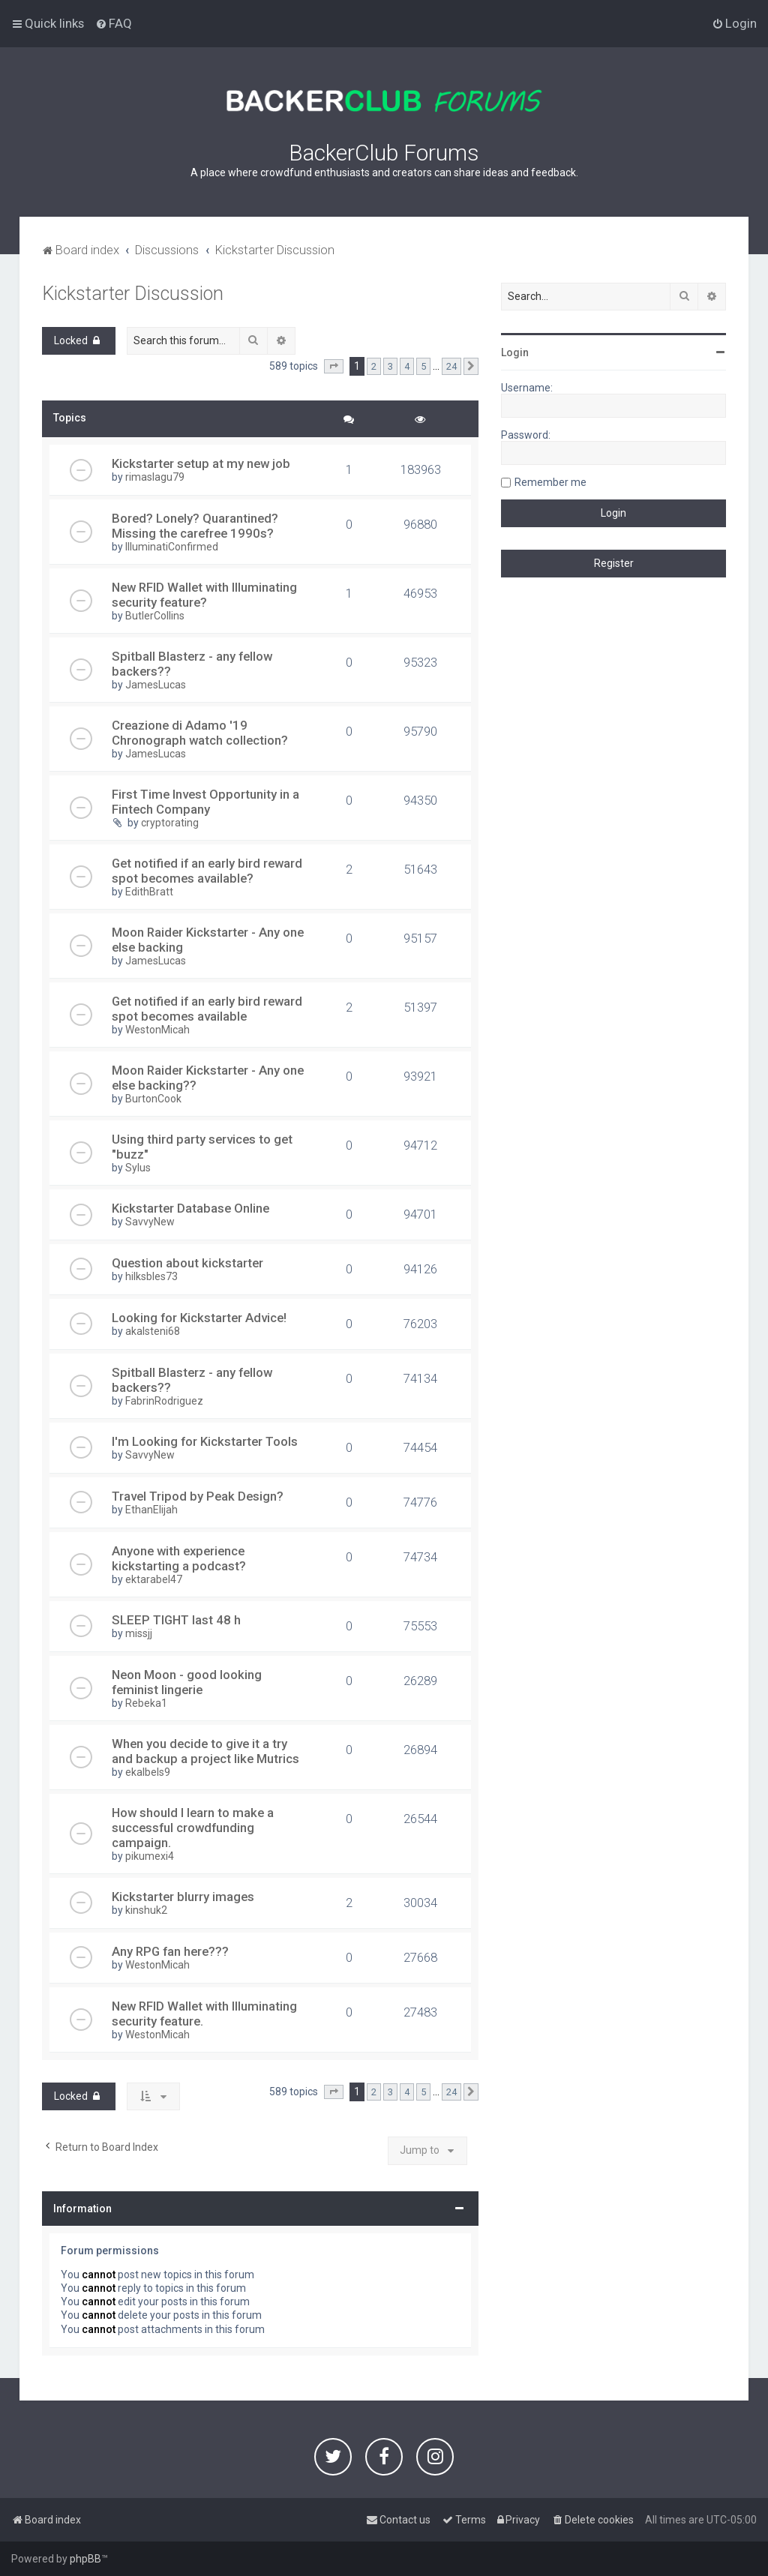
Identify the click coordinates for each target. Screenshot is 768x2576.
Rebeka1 (146, 1703)
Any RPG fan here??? (170, 1951)
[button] (334, 366)
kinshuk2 (146, 1910)
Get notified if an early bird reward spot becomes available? (207, 871)
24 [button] (451, 366)
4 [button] (407, 366)
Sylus (138, 1168)
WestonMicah (157, 1030)
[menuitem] (113, 23)
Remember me (550, 482)
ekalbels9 (147, 1772)
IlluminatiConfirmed (171, 547)
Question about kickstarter (187, 1262)
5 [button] (423, 366)
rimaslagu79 (154, 477)
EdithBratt (149, 892)
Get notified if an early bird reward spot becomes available (207, 1009)
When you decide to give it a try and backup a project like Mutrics (205, 1751)
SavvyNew (150, 1222)
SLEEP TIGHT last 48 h (176, 1619)
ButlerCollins (154, 616)
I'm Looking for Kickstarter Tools (205, 1441)
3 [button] (390, 366)
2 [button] (373, 366)
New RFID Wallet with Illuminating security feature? (204, 595)
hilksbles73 (151, 1276)
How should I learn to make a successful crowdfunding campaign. (193, 1827)
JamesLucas (155, 685)
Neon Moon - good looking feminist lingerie (187, 1682)
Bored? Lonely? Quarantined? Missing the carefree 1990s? (195, 526)
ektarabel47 (153, 1579)
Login (515, 352)
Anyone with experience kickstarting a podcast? (179, 1558)
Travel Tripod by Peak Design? (198, 1496)
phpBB (85, 2559)
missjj (138, 1633)
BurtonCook (153, 1099)
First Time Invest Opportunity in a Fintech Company (205, 802)
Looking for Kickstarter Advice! (199, 1317)
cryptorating (170, 823)
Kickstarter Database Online (190, 1208)
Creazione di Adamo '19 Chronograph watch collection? (200, 733)
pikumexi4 (149, 1856)
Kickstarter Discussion (133, 293)
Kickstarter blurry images (183, 1896)
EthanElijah (151, 1510)
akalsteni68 (152, 1331)
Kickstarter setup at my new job (201, 463)
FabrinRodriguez (164, 1401)
